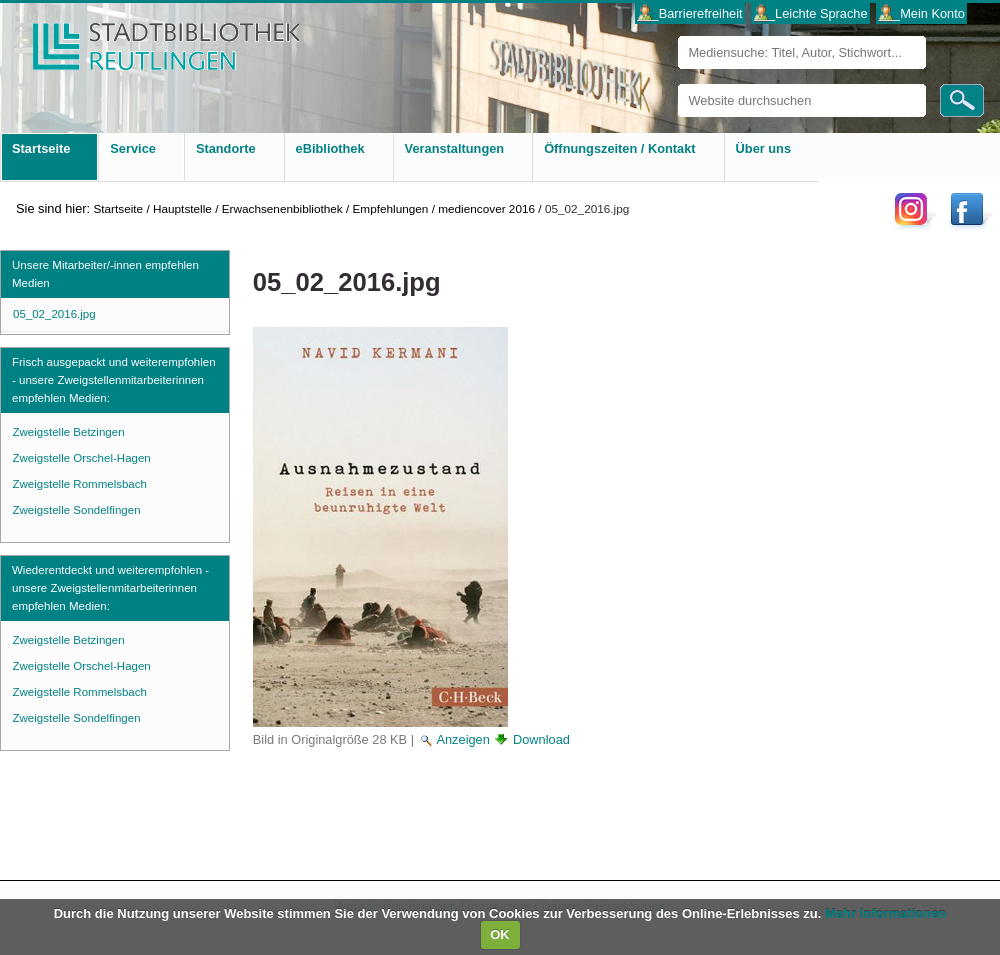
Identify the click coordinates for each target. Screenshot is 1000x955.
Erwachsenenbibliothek (282, 208)
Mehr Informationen (885, 913)
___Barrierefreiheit (689, 13)
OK (500, 934)
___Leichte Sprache (811, 13)
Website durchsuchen (677, 83)
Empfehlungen (391, 208)
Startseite (118, 208)
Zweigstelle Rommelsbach (80, 484)
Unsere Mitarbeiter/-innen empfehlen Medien (105, 274)
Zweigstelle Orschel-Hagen (82, 458)
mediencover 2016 (486, 208)
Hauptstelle (182, 208)
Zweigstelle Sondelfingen (77, 510)
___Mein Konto (922, 13)
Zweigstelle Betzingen (69, 432)
